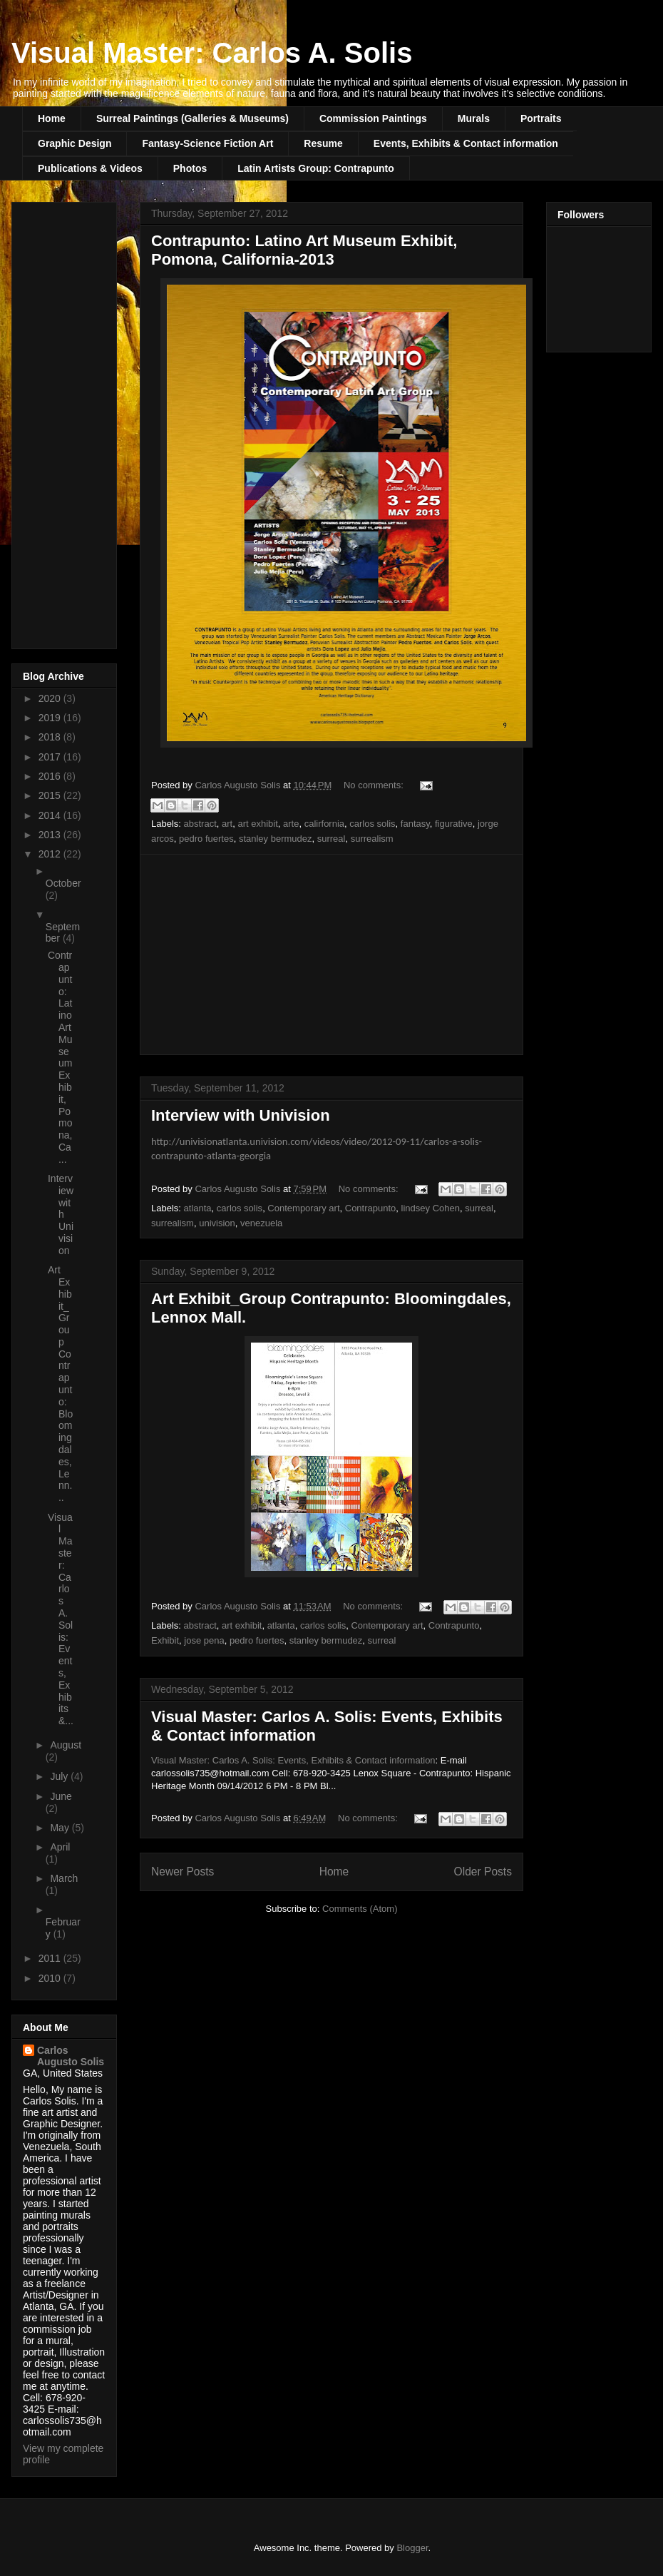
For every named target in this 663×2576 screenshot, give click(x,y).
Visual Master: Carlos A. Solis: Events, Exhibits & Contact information (293, 1760)
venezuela (261, 1223)
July (60, 1776)
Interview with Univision (240, 1115)
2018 (50, 737)
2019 (50, 717)
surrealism (372, 838)
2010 (50, 1978)
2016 (50, 776)
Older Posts (483, 1871)
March (64, 1878)
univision (217, 1223)
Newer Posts (182, 1871)
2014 (50, 815)
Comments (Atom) (359, 1908)
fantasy (415, 823)
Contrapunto (370, 1208)
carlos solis (372, 823)
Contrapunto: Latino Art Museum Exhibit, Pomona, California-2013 (304, 250)
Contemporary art (303, 1208)
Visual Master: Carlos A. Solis (211, 52)
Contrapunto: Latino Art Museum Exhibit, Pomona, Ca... (60, 1057)
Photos (190, 168)
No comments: (375, 785)
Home (52, 118)
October (63, 883)
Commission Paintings (373, 118)
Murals (474, 118)
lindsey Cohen (430, 1208)
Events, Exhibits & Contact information (466, 143)
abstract (200, 823)
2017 (50, 757)
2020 (50, 698)
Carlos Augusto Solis (70, 2056)
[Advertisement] (331, 954)
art (227, 823)
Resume (323, 143)
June (60, 1796)
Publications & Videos (90, 168)
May (60, 1827)
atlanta (198, 1208)
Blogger (412, 2547)
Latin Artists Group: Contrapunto (315, 168)
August (65, 1745)
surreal (331, 838)
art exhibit (257, 823)
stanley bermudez (275, 838)
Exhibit (165, 1640)
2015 (50, 795)
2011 (50, 1958)
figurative (454, 823)
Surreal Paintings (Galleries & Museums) (192, 118)
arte (291, 823)
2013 (50, 834)
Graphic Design (74, 143)
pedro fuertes (206, 838)
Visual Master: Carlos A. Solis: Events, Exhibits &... (60, 1619)
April (60, 1847)
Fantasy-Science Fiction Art (207, 143)
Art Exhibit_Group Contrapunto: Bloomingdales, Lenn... (60, 1383)
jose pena (204, 1640)
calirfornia (324, 823)
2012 (50, 854)
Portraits (541, 118)
